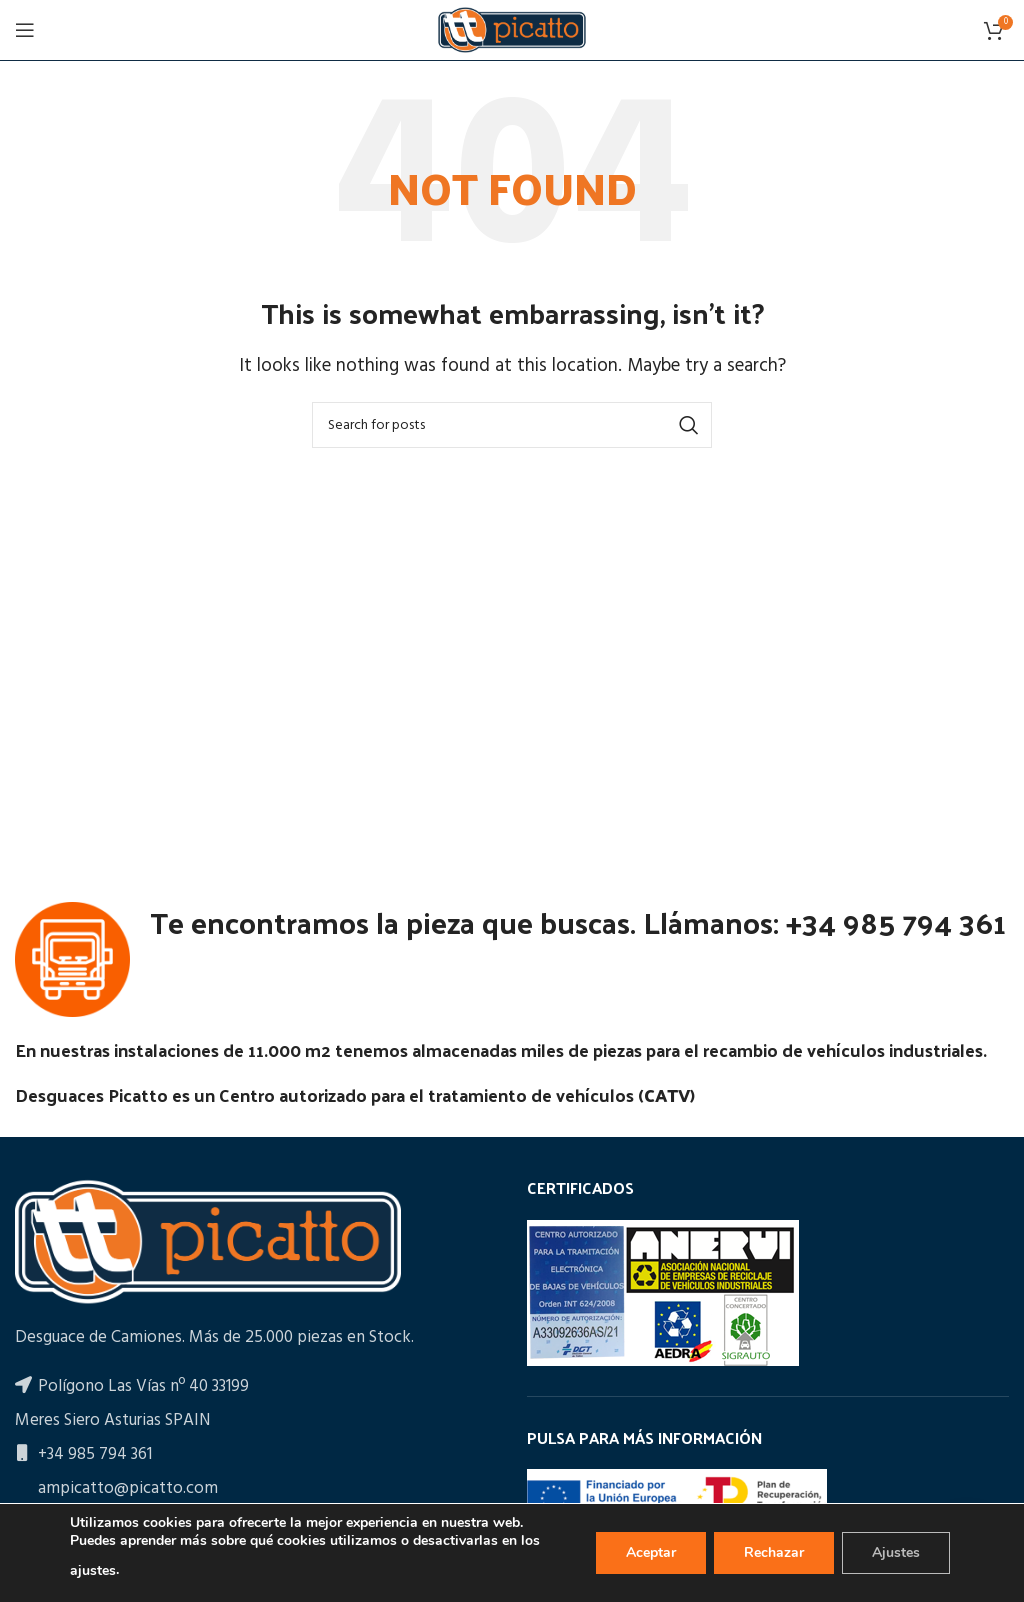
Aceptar (651, 1552)
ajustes (93, 1570)
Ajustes (896, 1552)
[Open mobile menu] (25, 30)
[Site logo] (512, 29)
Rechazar (774, 1552)
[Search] (512, 425)
